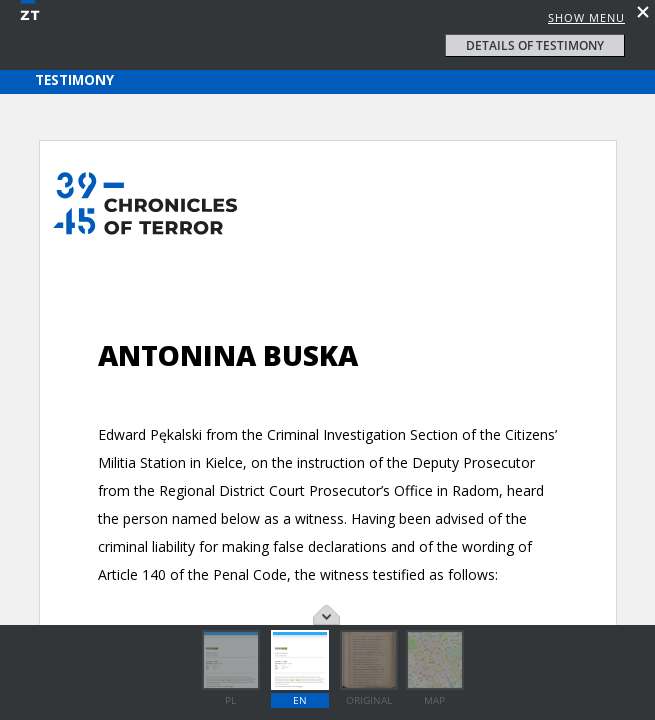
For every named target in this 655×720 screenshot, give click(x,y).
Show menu (586, 17)
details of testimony (535, 45)
